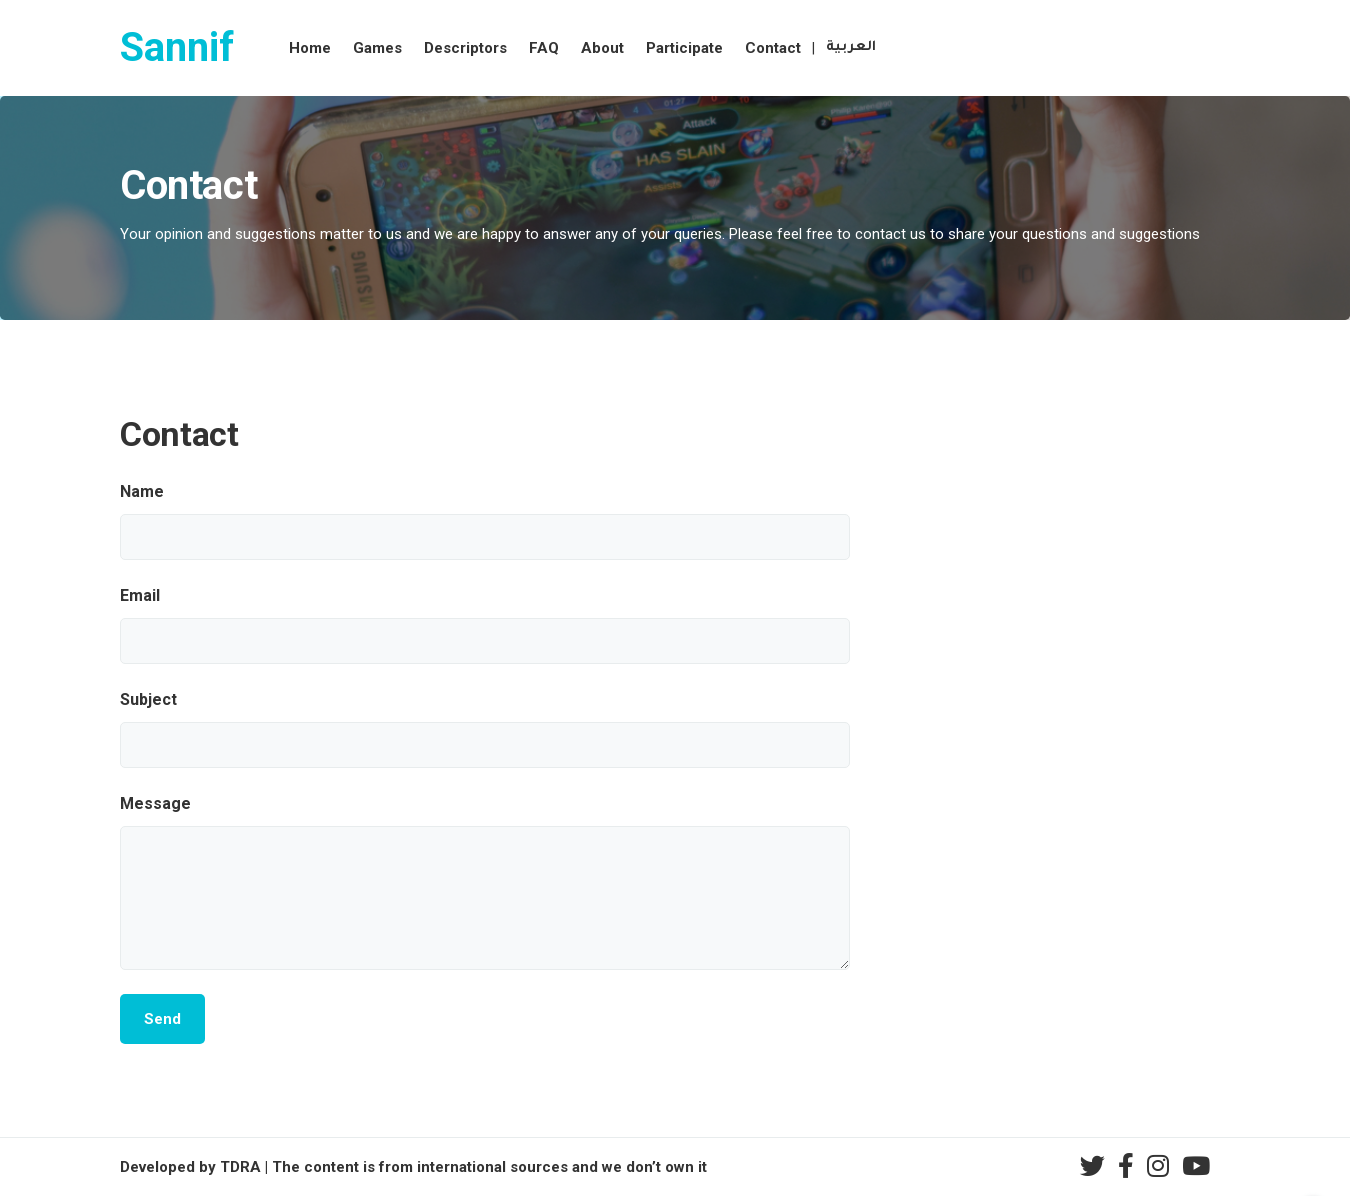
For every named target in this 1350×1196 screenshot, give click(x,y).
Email (140, 595)
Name (142, 491)
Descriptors (465, 48)
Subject (148, 699)
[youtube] (1196, 1166)
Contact (773, 48)
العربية (851, 47)
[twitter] (1092, 1166)
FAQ (544, 48)
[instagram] (1158, 1166)
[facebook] (1126, 1166)
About (602, 48)
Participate (684, 48)
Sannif (177, 47)
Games (377, 48)
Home (310, 48)
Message (155, 803)
